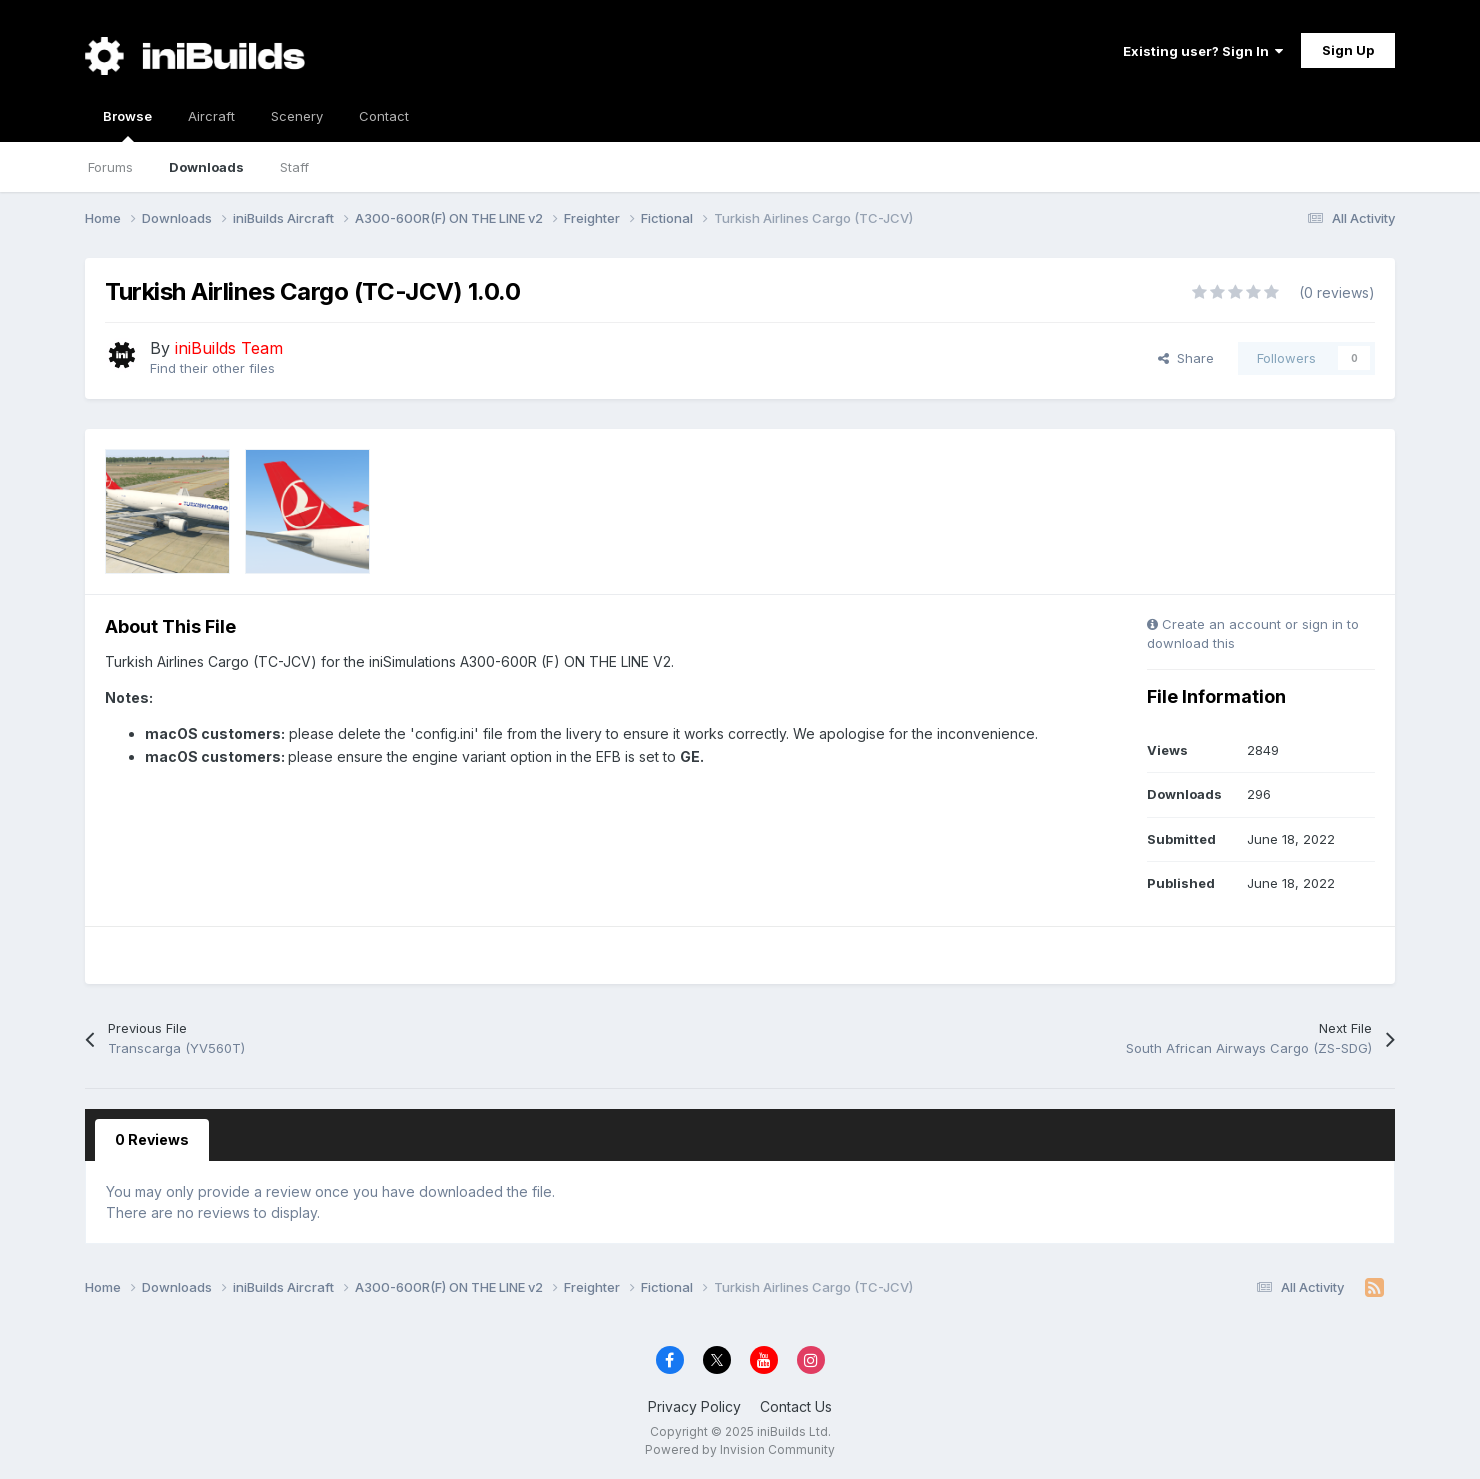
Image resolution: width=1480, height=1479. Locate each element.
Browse (127, 125)
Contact (384, 116)
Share (1186, 358)
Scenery (297, 116)
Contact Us (796, 1406)
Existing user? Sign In (1203, 51)
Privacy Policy (694, 1406)
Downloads (206, 167)
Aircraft (211, 116)
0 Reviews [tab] (152, 1139)
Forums (110, 167)
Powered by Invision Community (740, 1449)
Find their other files (212, 368)
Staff (294, 167)
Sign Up (1348, 50)
